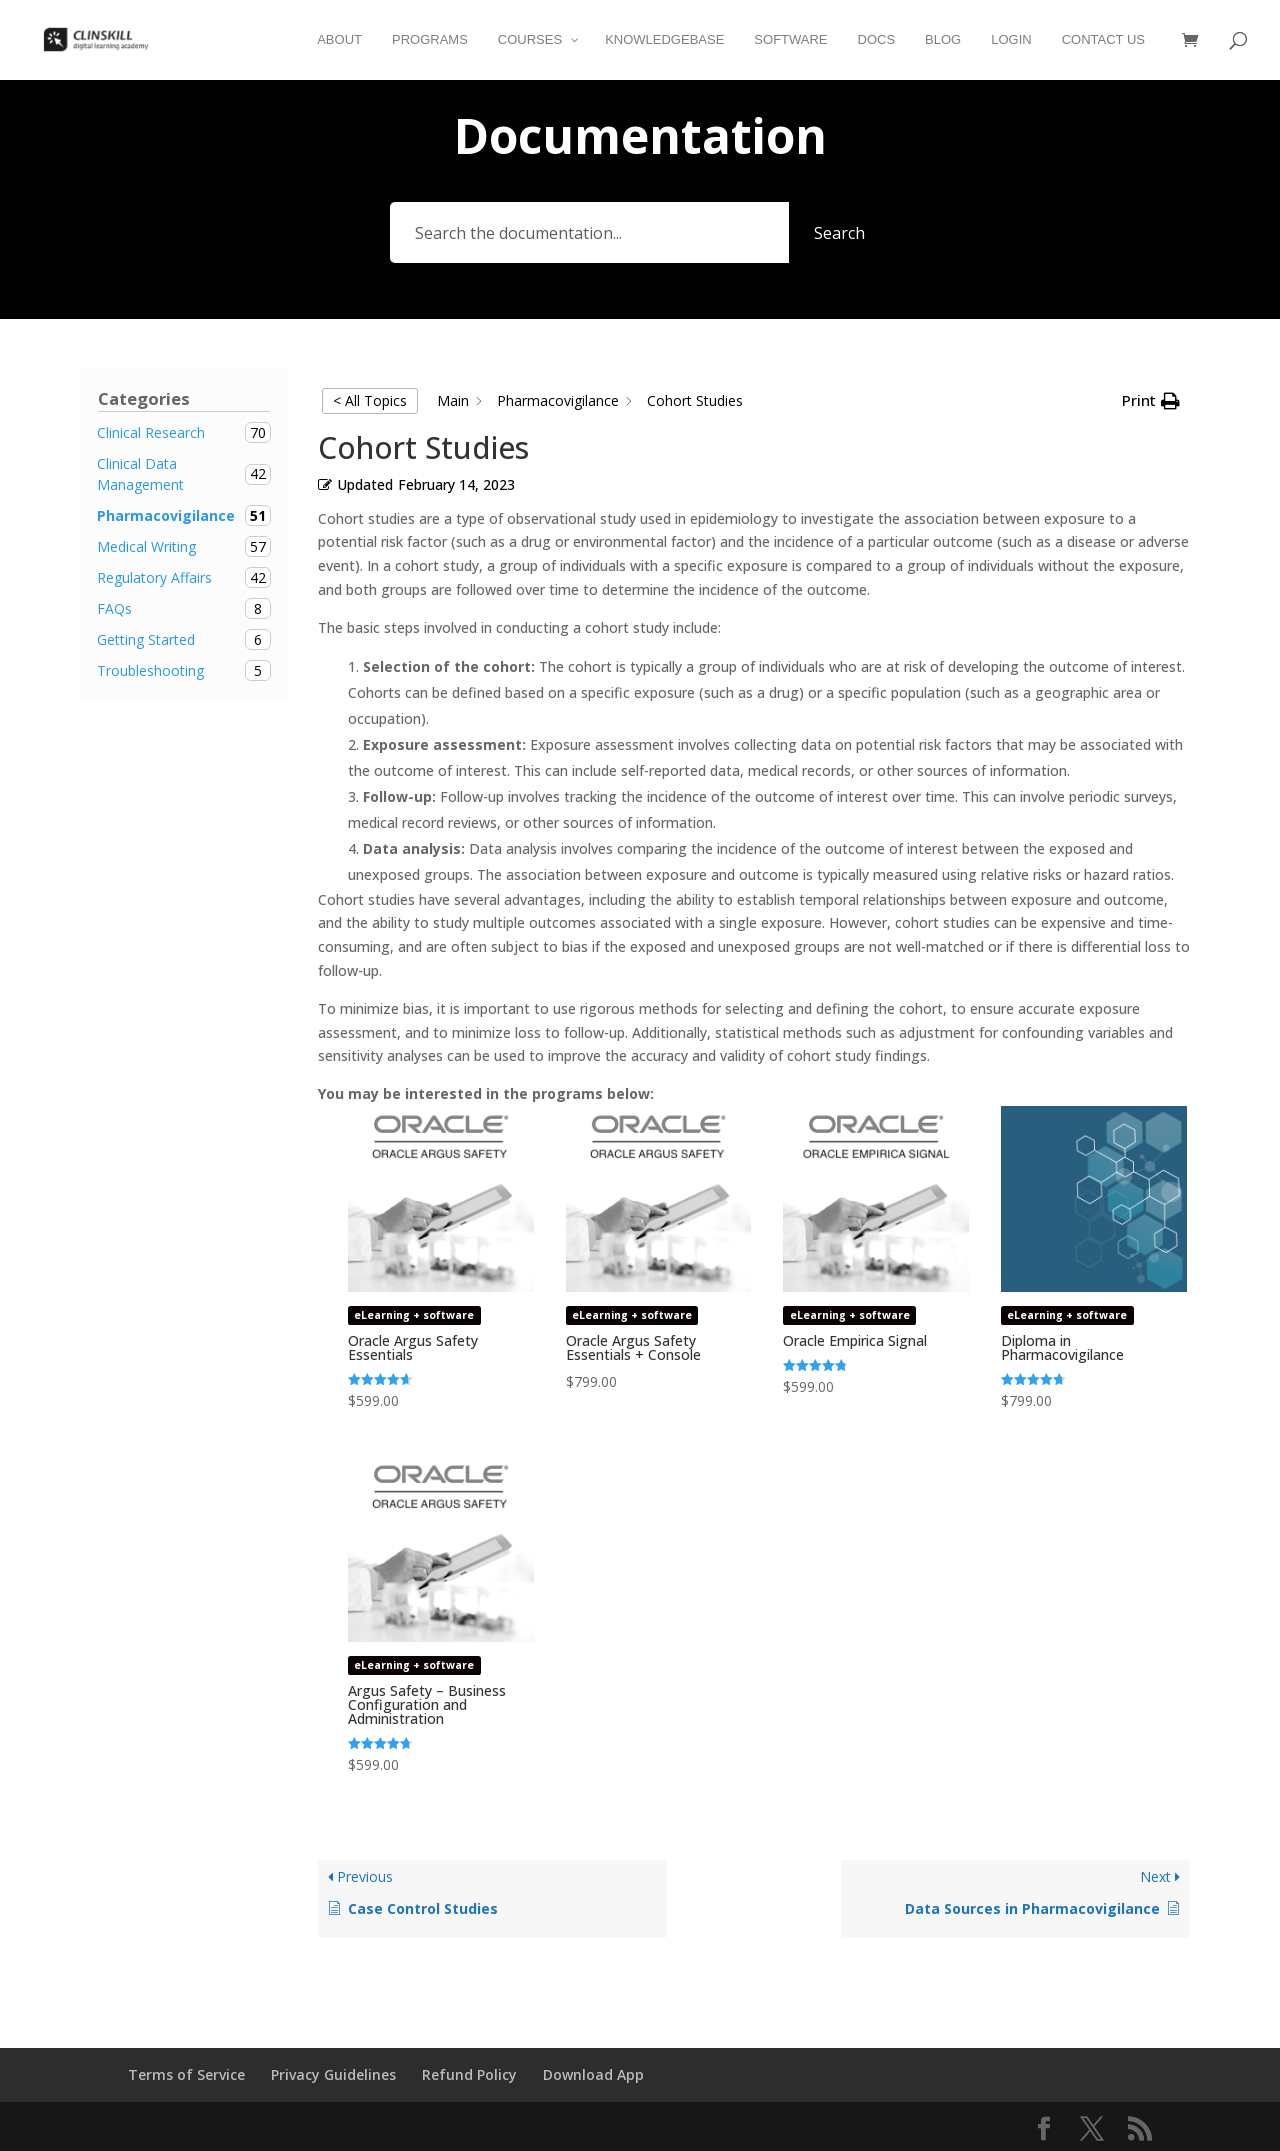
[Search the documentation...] (589, 232)
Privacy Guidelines (333, 2074)
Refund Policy (469, 2074)
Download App (593, 2074)
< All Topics (370, 400)
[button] (1151, 401)
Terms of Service (186, 2074)
